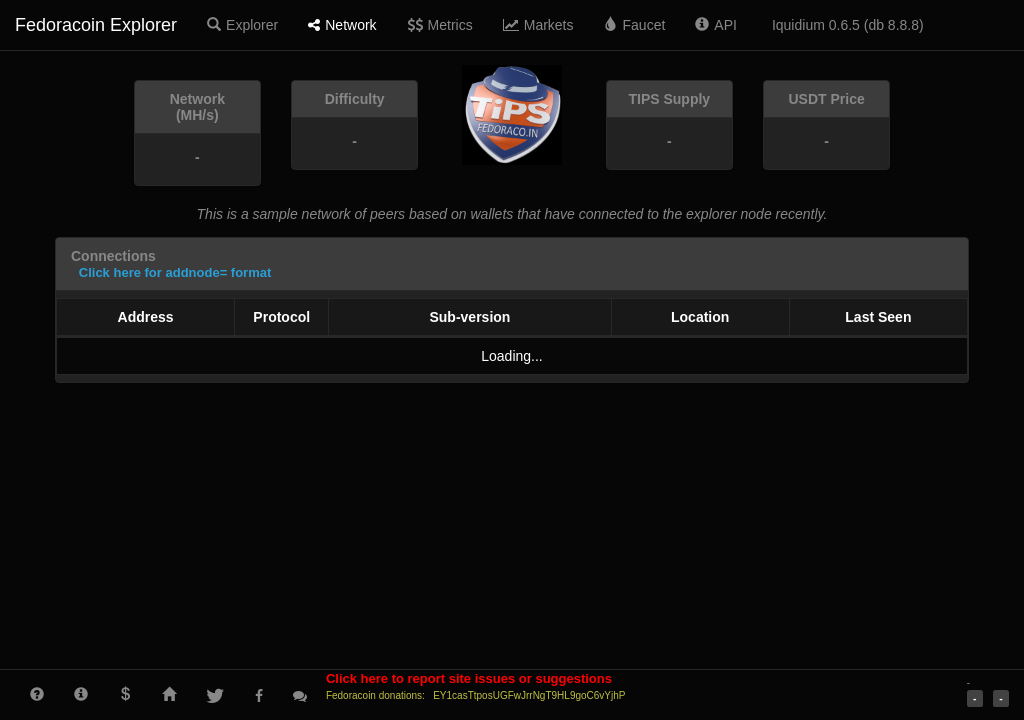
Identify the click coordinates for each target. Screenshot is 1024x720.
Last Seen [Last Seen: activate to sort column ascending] (878, 317)
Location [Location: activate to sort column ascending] (700, 317)
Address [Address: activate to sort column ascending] (146, 317)
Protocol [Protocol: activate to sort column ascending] (281, 317)
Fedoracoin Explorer (96, 25)
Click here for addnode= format (175, 272)
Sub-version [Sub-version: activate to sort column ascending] (469, 317)
